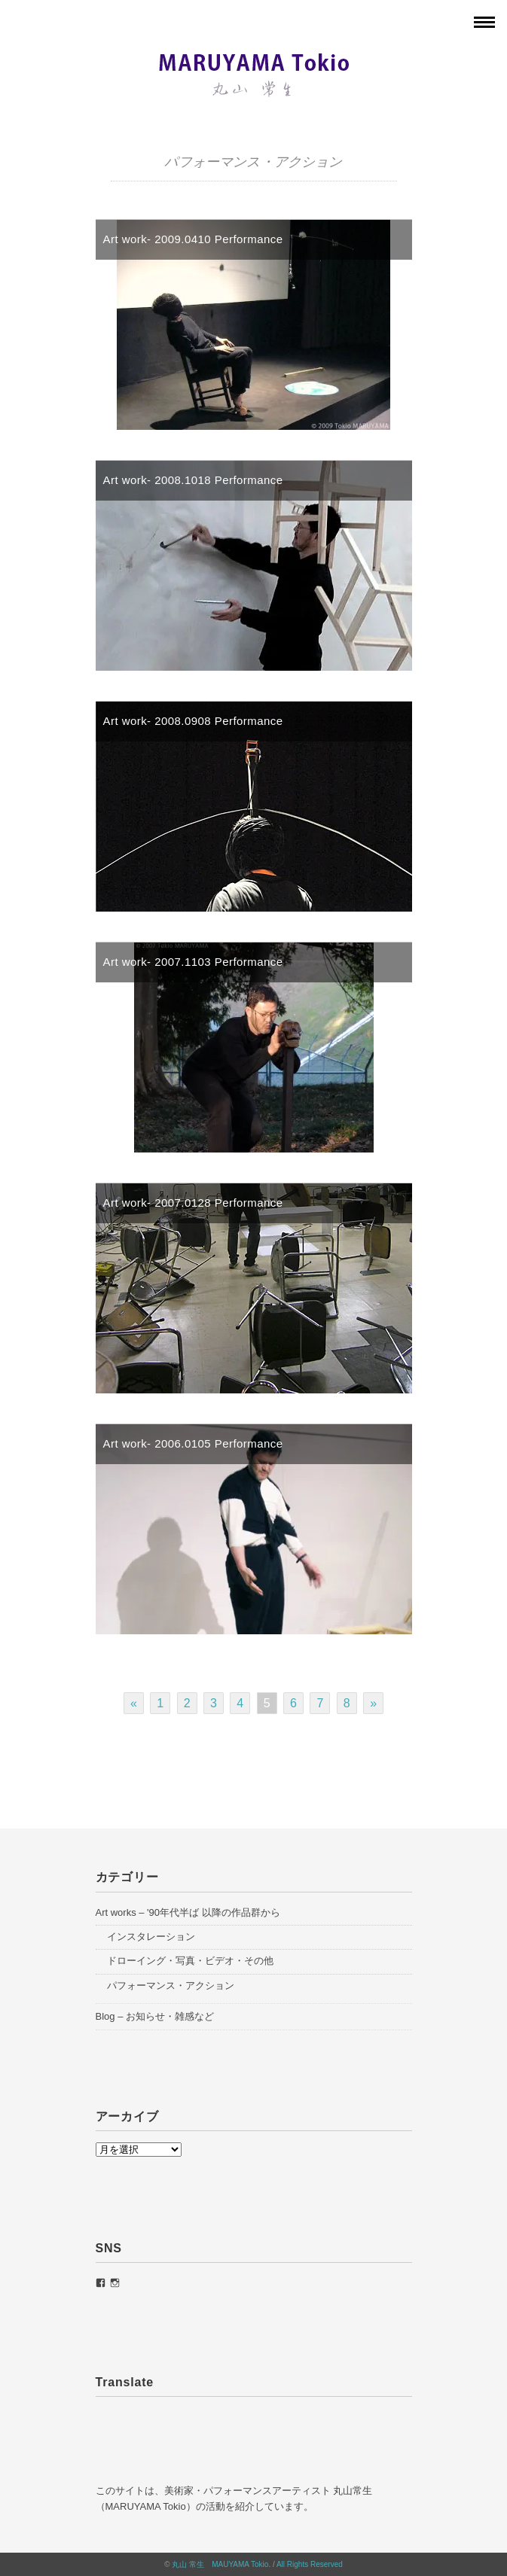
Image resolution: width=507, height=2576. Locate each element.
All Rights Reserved (309, 2564)
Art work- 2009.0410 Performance (193, 239)
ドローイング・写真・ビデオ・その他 (190, 1960)
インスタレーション (151, 1936)
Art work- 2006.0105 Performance (193, 1443)
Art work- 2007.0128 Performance (193, 1202)
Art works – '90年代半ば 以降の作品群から (188, 1912)
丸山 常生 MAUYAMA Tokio (220, 2564)
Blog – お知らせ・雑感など (155, 2016)
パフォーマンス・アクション (170, 1985)
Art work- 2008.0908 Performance (193, 720)
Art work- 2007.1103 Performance (193, 961)
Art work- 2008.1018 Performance (193, 479)
